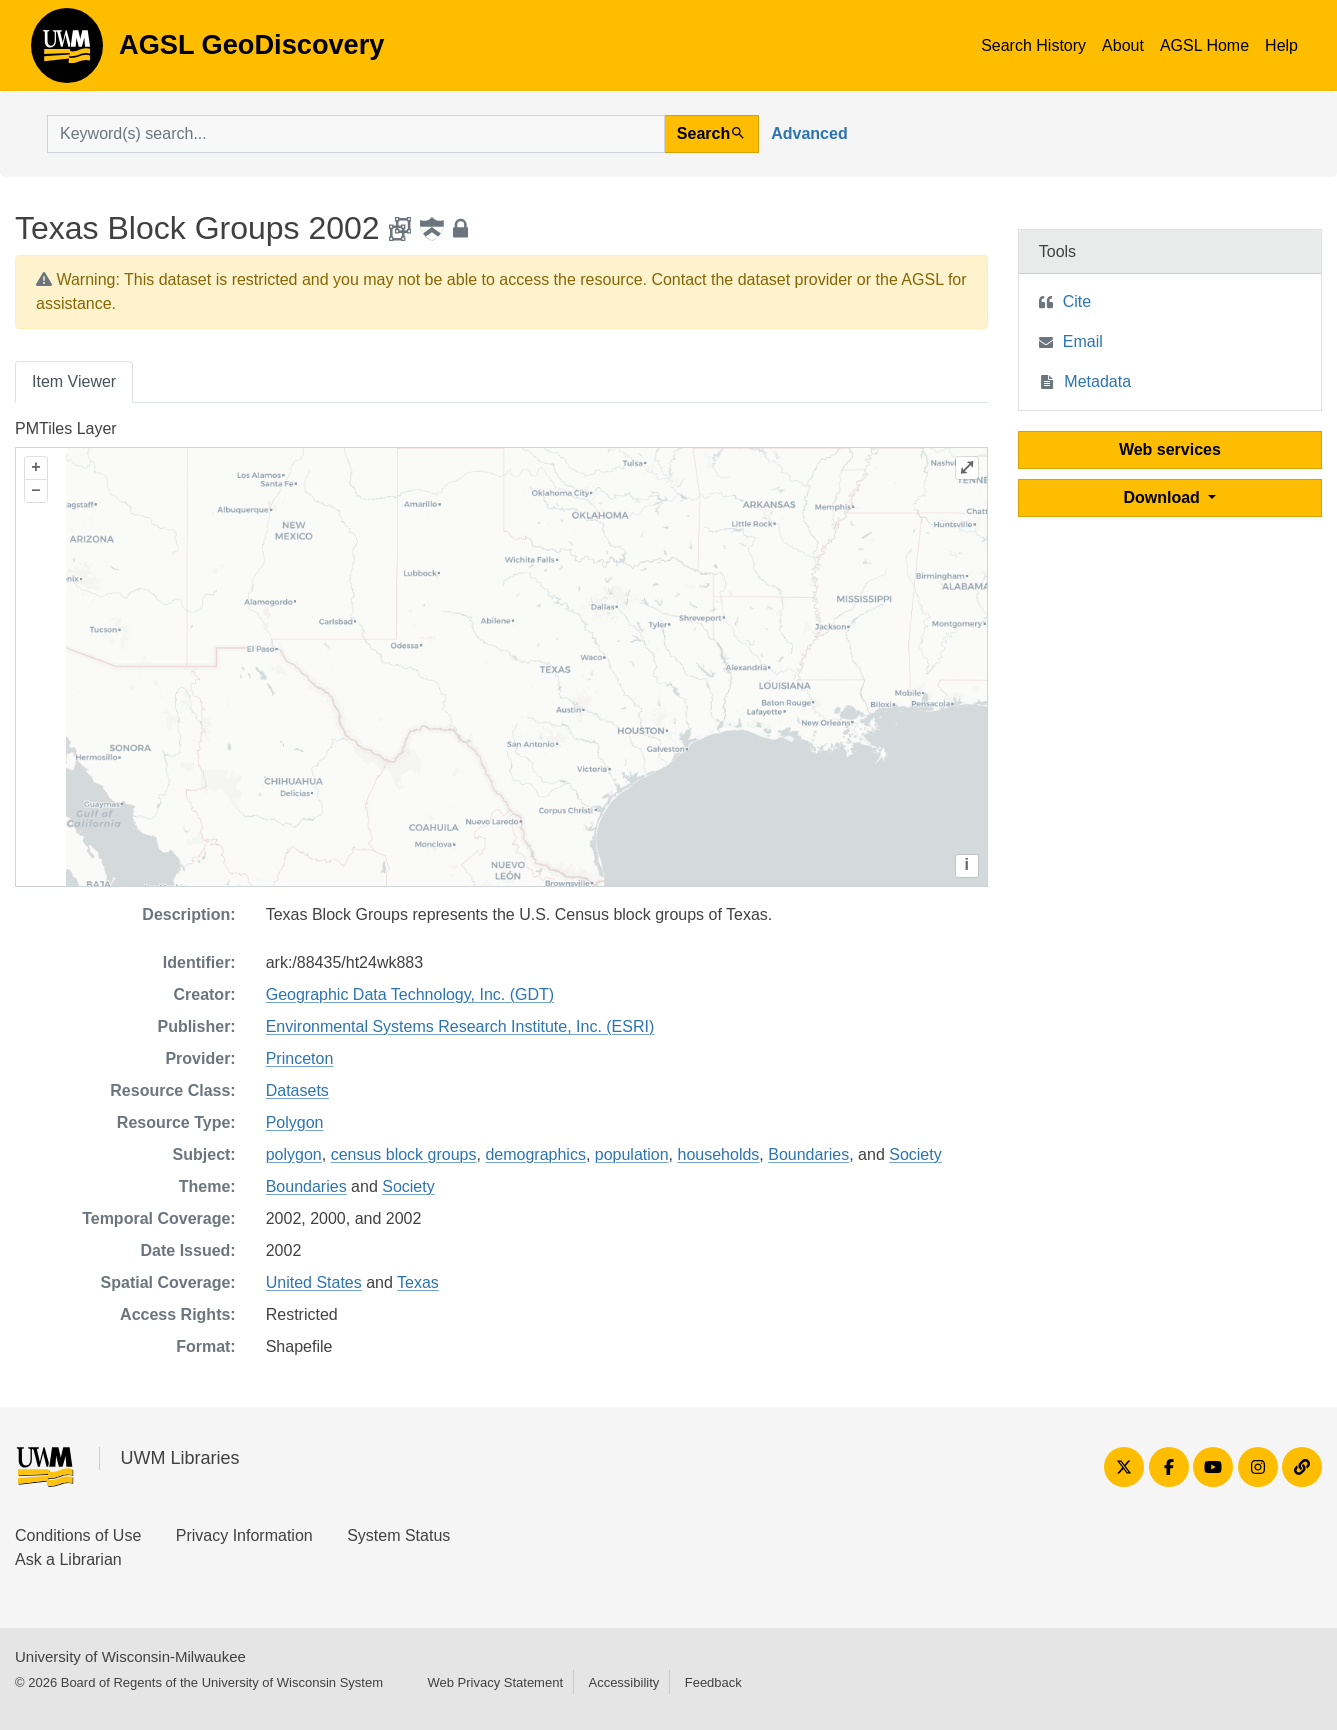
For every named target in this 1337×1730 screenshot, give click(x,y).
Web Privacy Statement (495, 1682)
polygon (294, 1154)
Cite (1077, 301)
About (1123, 45)
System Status (398, 1535)
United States (314, 1282)
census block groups (404, 1154)
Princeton (300, 1058)
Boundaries (808, 1154)
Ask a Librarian (68, 1559)
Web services (1170, 449)
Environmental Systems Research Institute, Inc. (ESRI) (460, 1026)
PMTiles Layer (66, 428)
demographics (535, 1154)
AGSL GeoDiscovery (67, 52)
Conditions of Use (78, 1535)
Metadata (1097, 381)
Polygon (295, 1122)
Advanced (809, 133)
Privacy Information (244, 1535)
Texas (418, 1282)
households (719, 1154)
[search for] (356, 134)
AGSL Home (1204, 45)
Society (915, 1154)
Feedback (713, 1682)
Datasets (297, 1090)
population (632, 1154)
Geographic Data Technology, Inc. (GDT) (410, 994)
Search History (1033, 45)
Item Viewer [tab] (74, 381)
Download (1163, 497)
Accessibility (623, 1682)
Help (1281, 45)
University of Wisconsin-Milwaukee (130, 1656)
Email (1083, 341)
